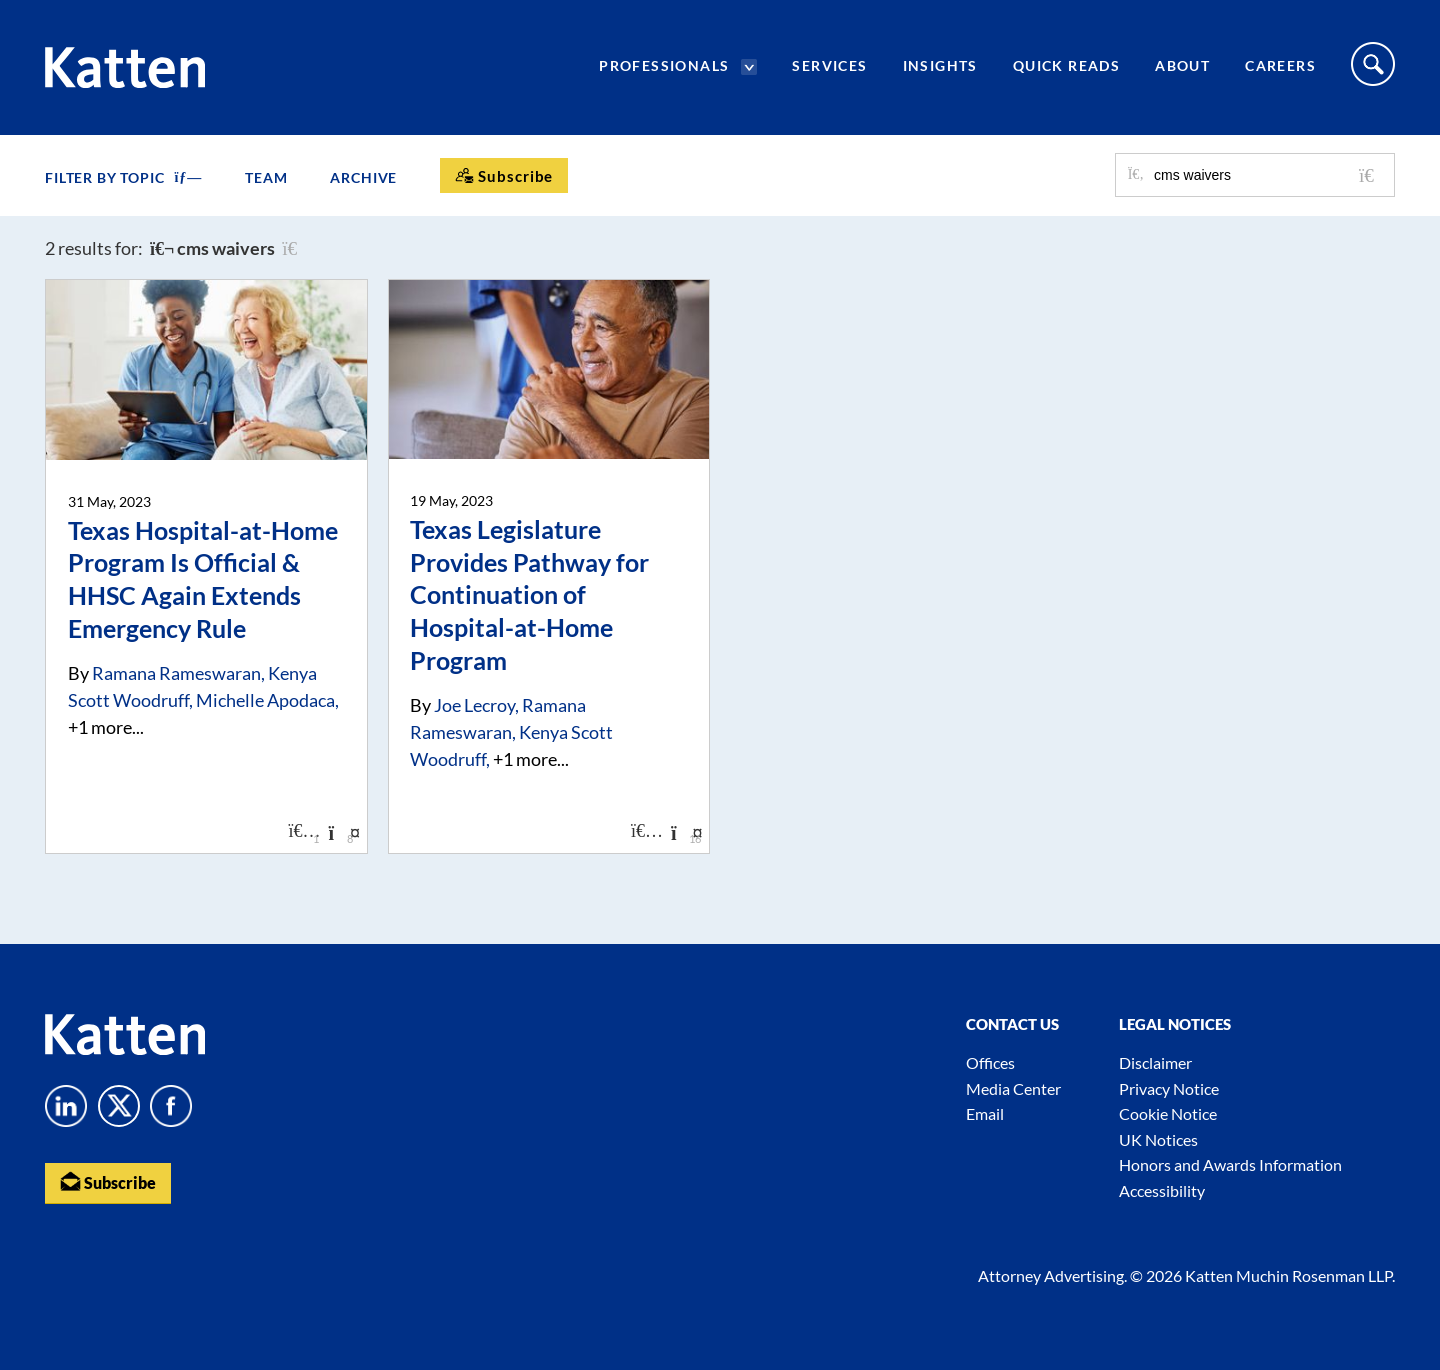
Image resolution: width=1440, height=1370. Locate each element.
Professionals (664, 65)
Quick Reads (1066, 65)
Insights (940, 65)
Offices (990, 1062)
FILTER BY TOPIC (123, 177)
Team (266, 177)
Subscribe (108, 1181)
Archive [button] (363, 177)
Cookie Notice (1168, 1113)
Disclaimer (1155, 1062)
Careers (1280, 65)
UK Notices (1158, 1139)
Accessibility (1162, 1190)
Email (985, 1113)
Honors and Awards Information (1230, 1164)
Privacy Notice (1169, 1088)
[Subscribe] (504, 175)
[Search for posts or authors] (1267, 175)
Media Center (1013, 1088)
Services (829, 65)
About (1182, 65)
